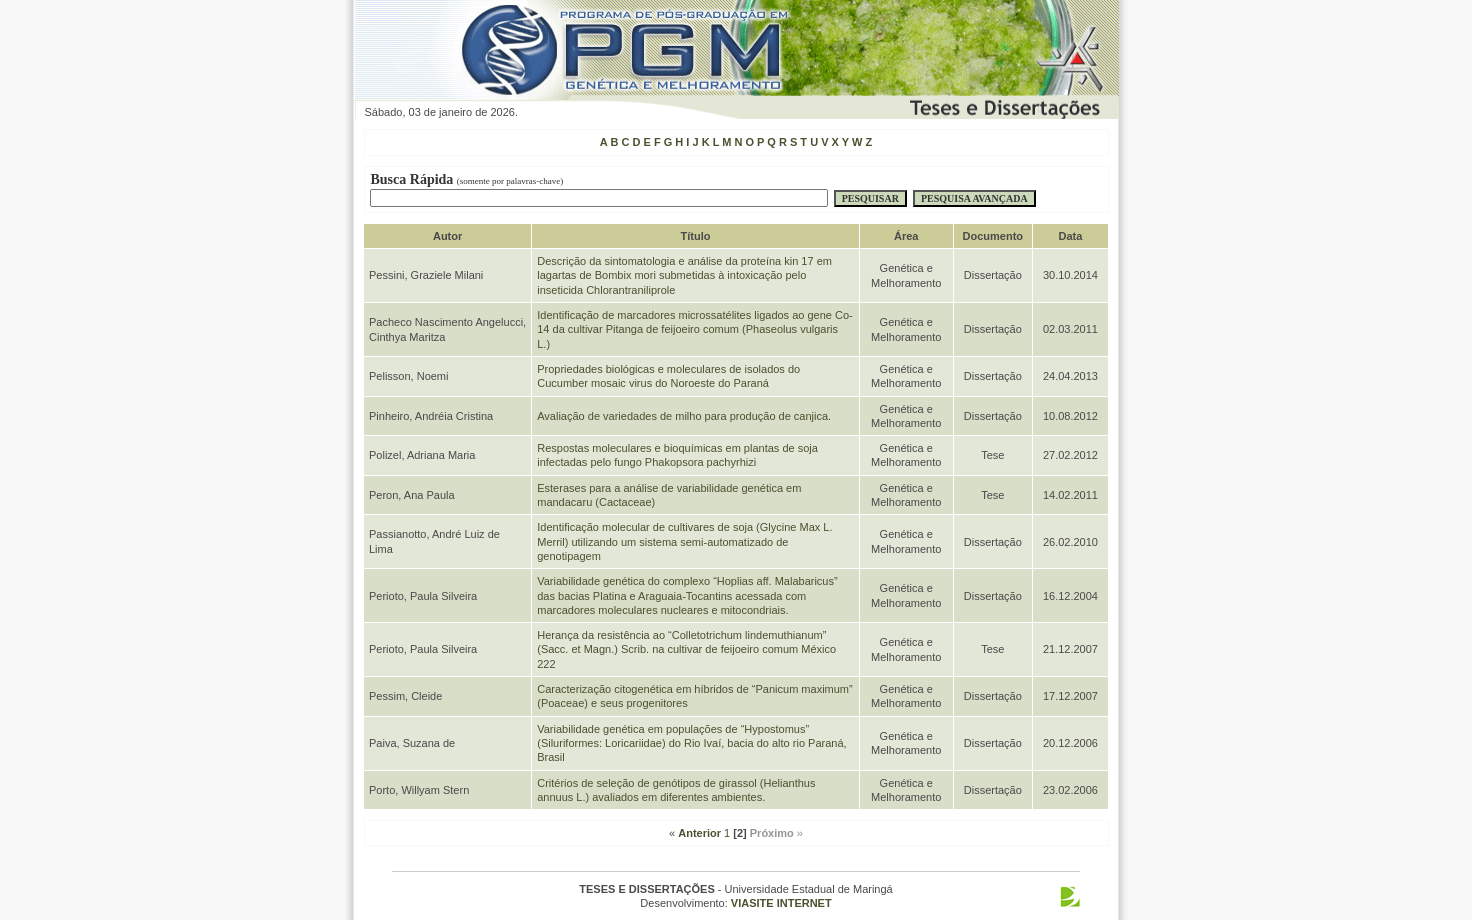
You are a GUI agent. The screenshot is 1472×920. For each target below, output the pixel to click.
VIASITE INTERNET (781, 903)
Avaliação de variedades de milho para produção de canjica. (684, 416)
